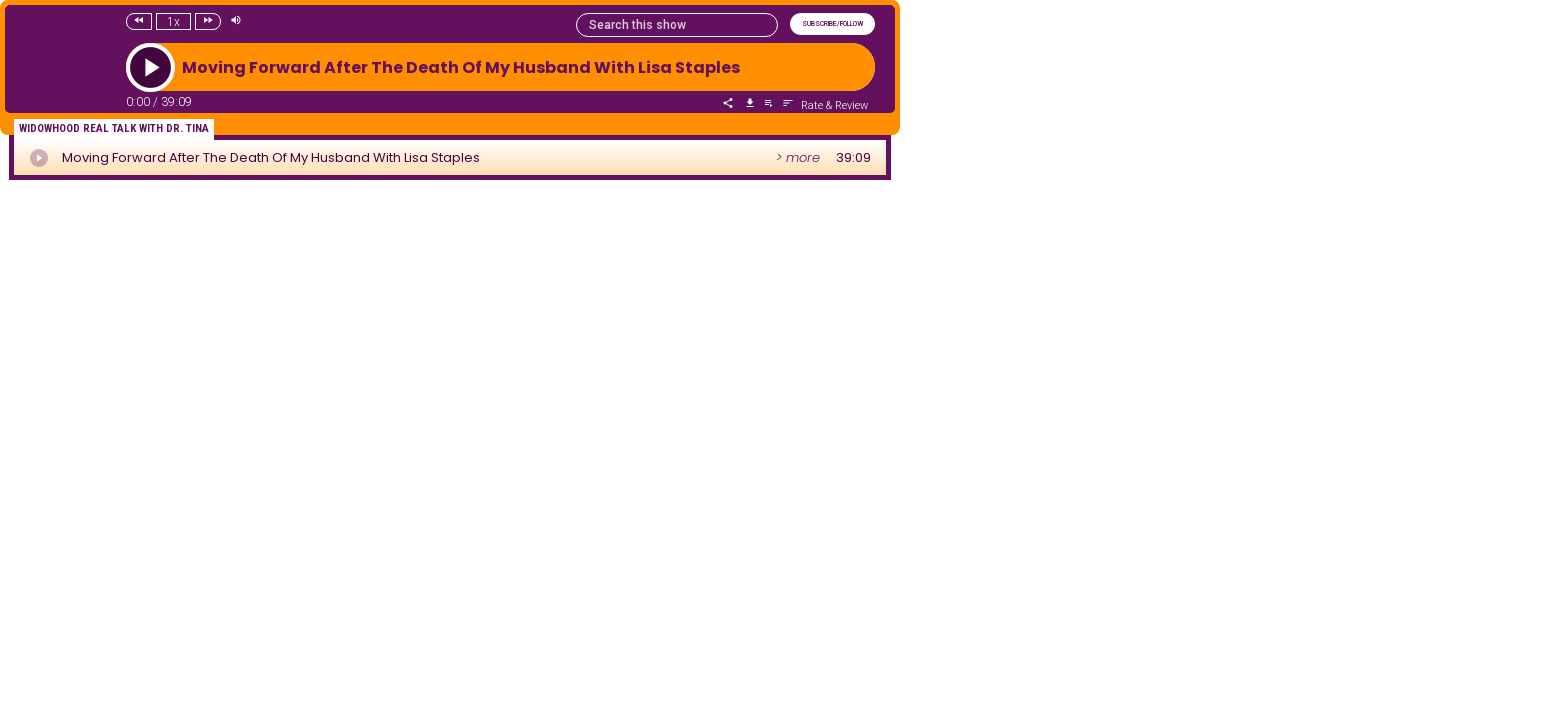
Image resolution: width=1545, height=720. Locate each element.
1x (173, 22)
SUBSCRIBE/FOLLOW (832, 24)
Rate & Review (834, 105)
